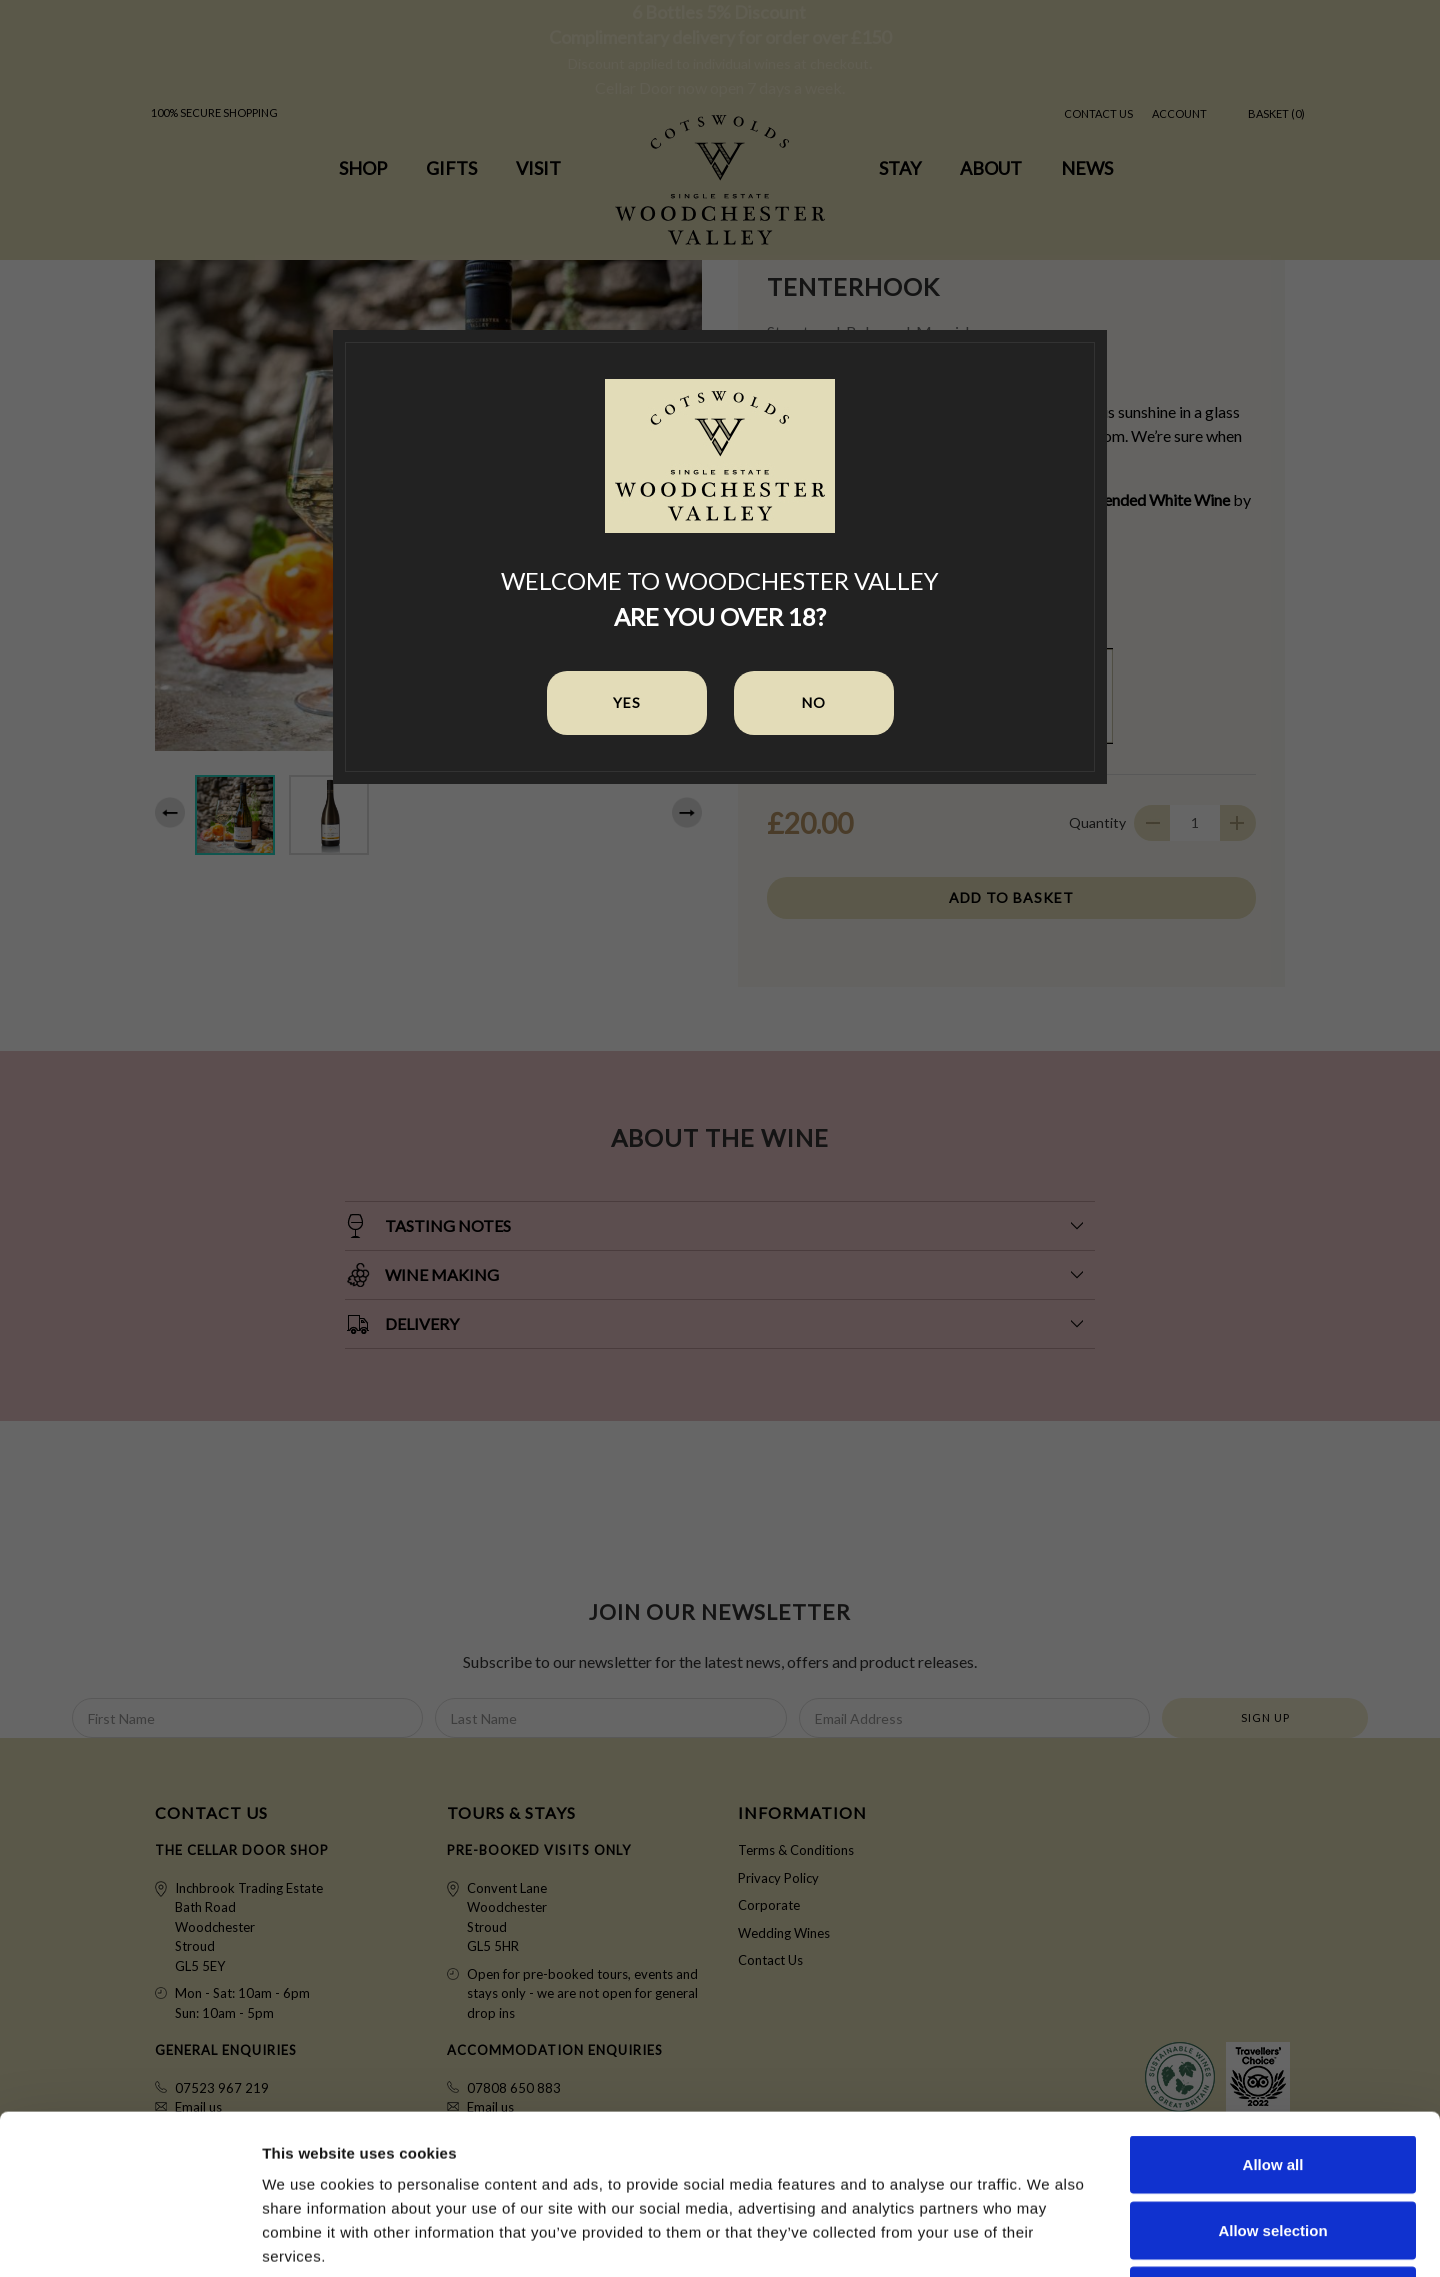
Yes (627, 702)
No (814, 702)
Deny (1273, 2145)
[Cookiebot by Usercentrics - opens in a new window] (129, 2238)
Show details (1049, 2237)
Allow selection (1272, 2080)
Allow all (1273, 2014)
